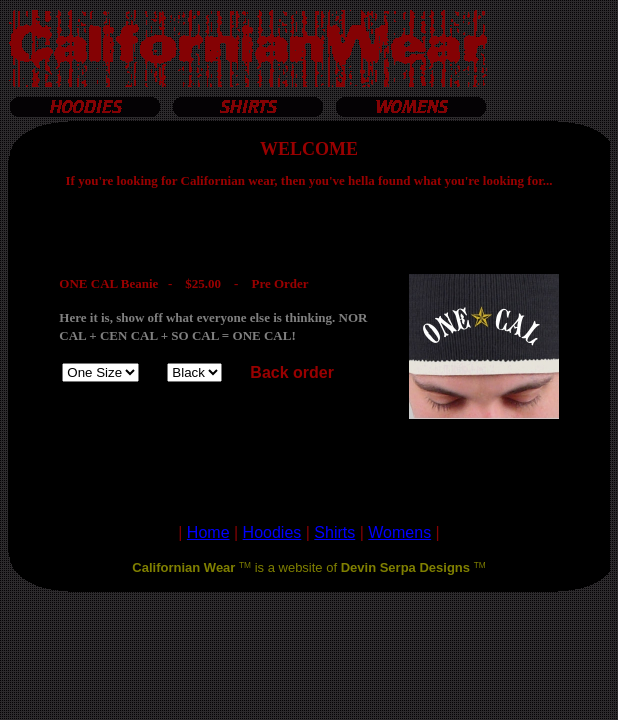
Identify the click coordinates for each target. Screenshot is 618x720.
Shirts (334, 532)
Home (208, 532)
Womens (399, 532)
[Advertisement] (309, 638)
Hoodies (272, 532)
